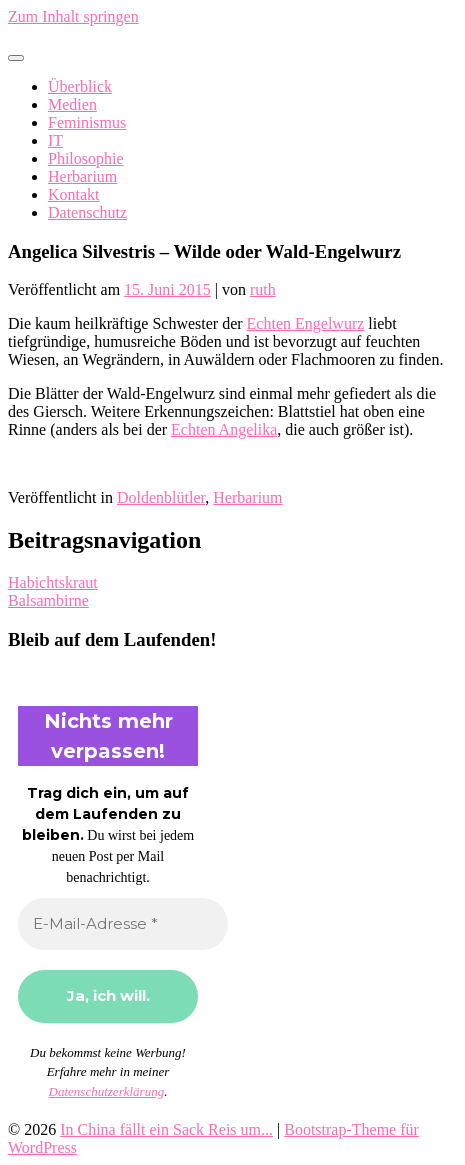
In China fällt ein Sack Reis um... (166, 1129)
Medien (72, 104)
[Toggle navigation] (16, 58)
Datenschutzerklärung (107, 1091)
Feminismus (87, 122)
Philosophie (86, 158)
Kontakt (74, 194)
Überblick (80, 86)
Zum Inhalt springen (73, 16)
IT (55, 140)
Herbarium (82, 176)
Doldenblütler (161, 497)
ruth (263, 289)
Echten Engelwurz (306, 323)
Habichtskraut (53, 582)
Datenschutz (87, 212)
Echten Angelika (224, 429)
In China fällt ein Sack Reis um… (116, 34)
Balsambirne (48, 600)
